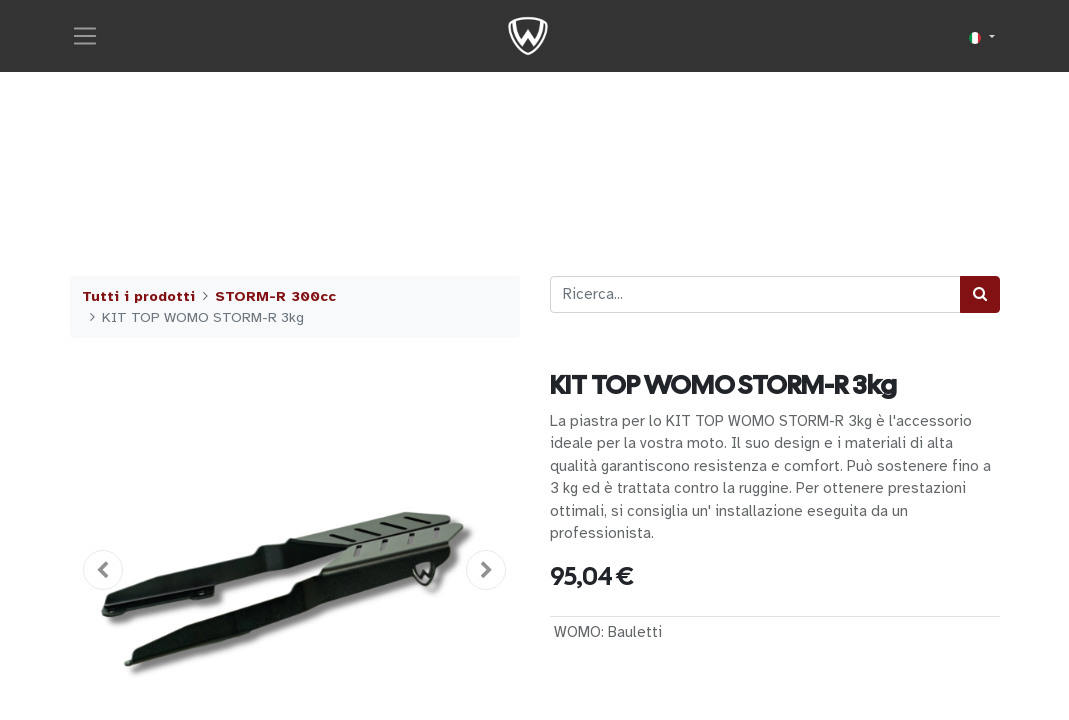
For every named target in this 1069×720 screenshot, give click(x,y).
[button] (104, 570)
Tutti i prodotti (138, 296)
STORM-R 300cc (275, 296)
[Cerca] (980, 294)
